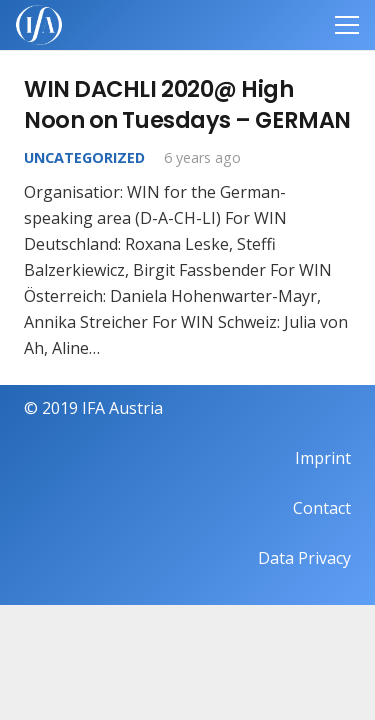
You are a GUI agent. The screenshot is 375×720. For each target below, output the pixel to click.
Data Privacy (304, 558)
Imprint (323, 458)
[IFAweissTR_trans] (39, 25)
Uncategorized (84, 157)
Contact (322, 508)
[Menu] (347, 25)
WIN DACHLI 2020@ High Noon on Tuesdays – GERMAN (187, 104)
